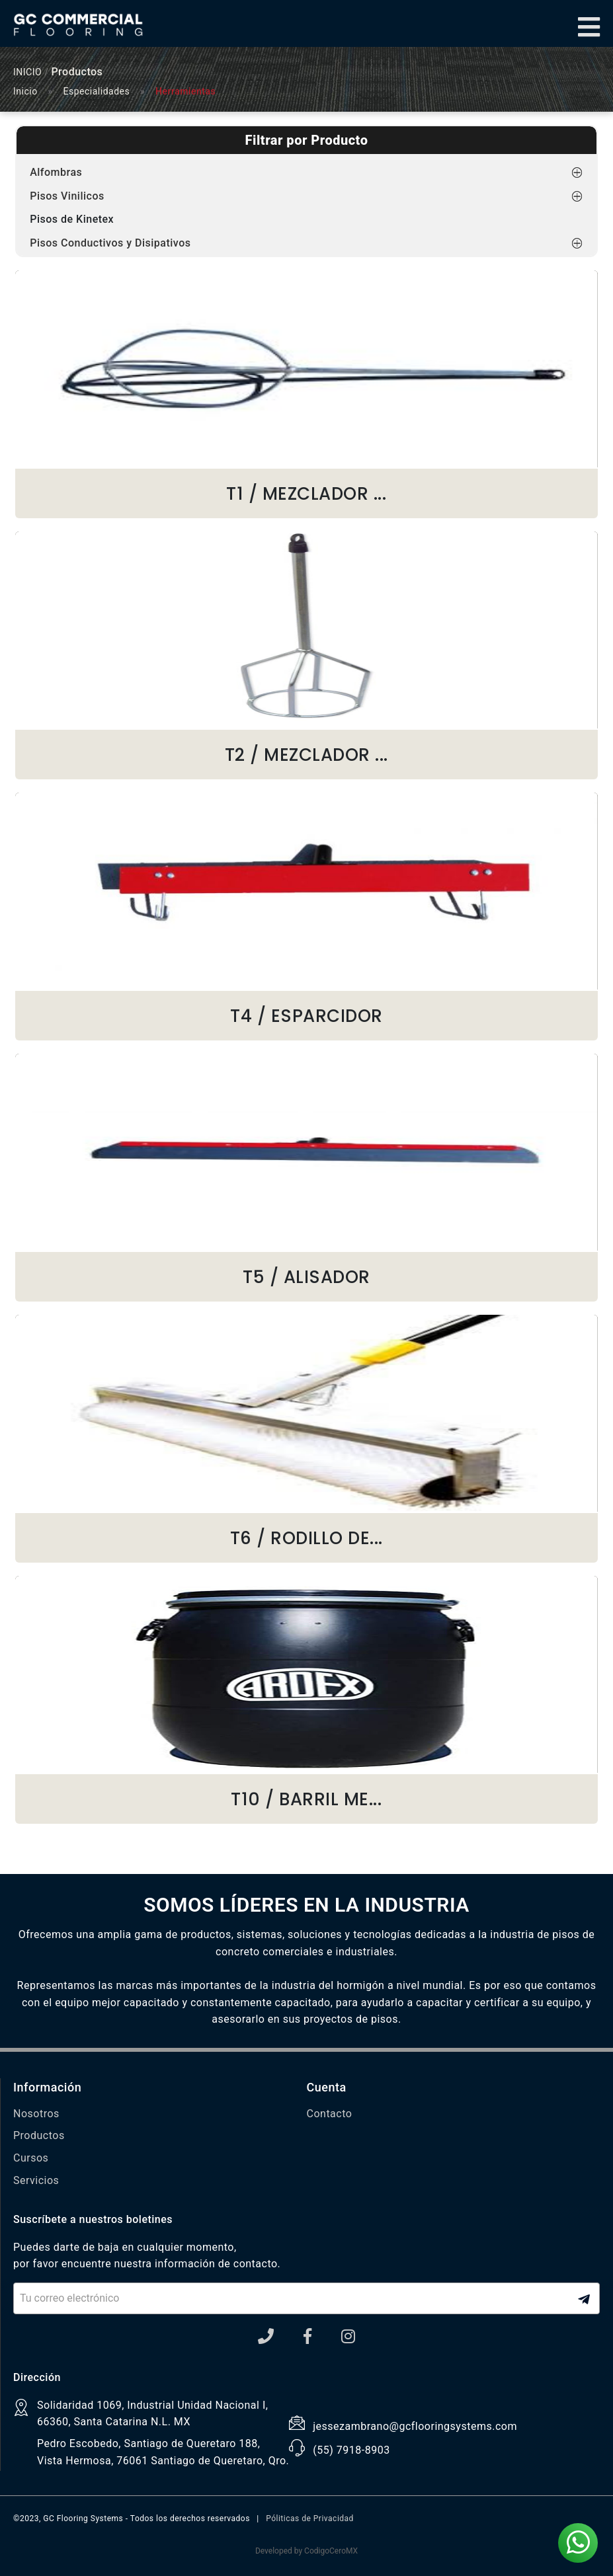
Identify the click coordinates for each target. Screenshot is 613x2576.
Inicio (25, 91)
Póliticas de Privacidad (310, 2518)
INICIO (27, 72)
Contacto (329, 2113)
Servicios (36, 2180)
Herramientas (185, 91)
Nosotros (36, 2113)
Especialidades (96, 91)
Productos (39, 2135)
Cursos (30, 2158)
